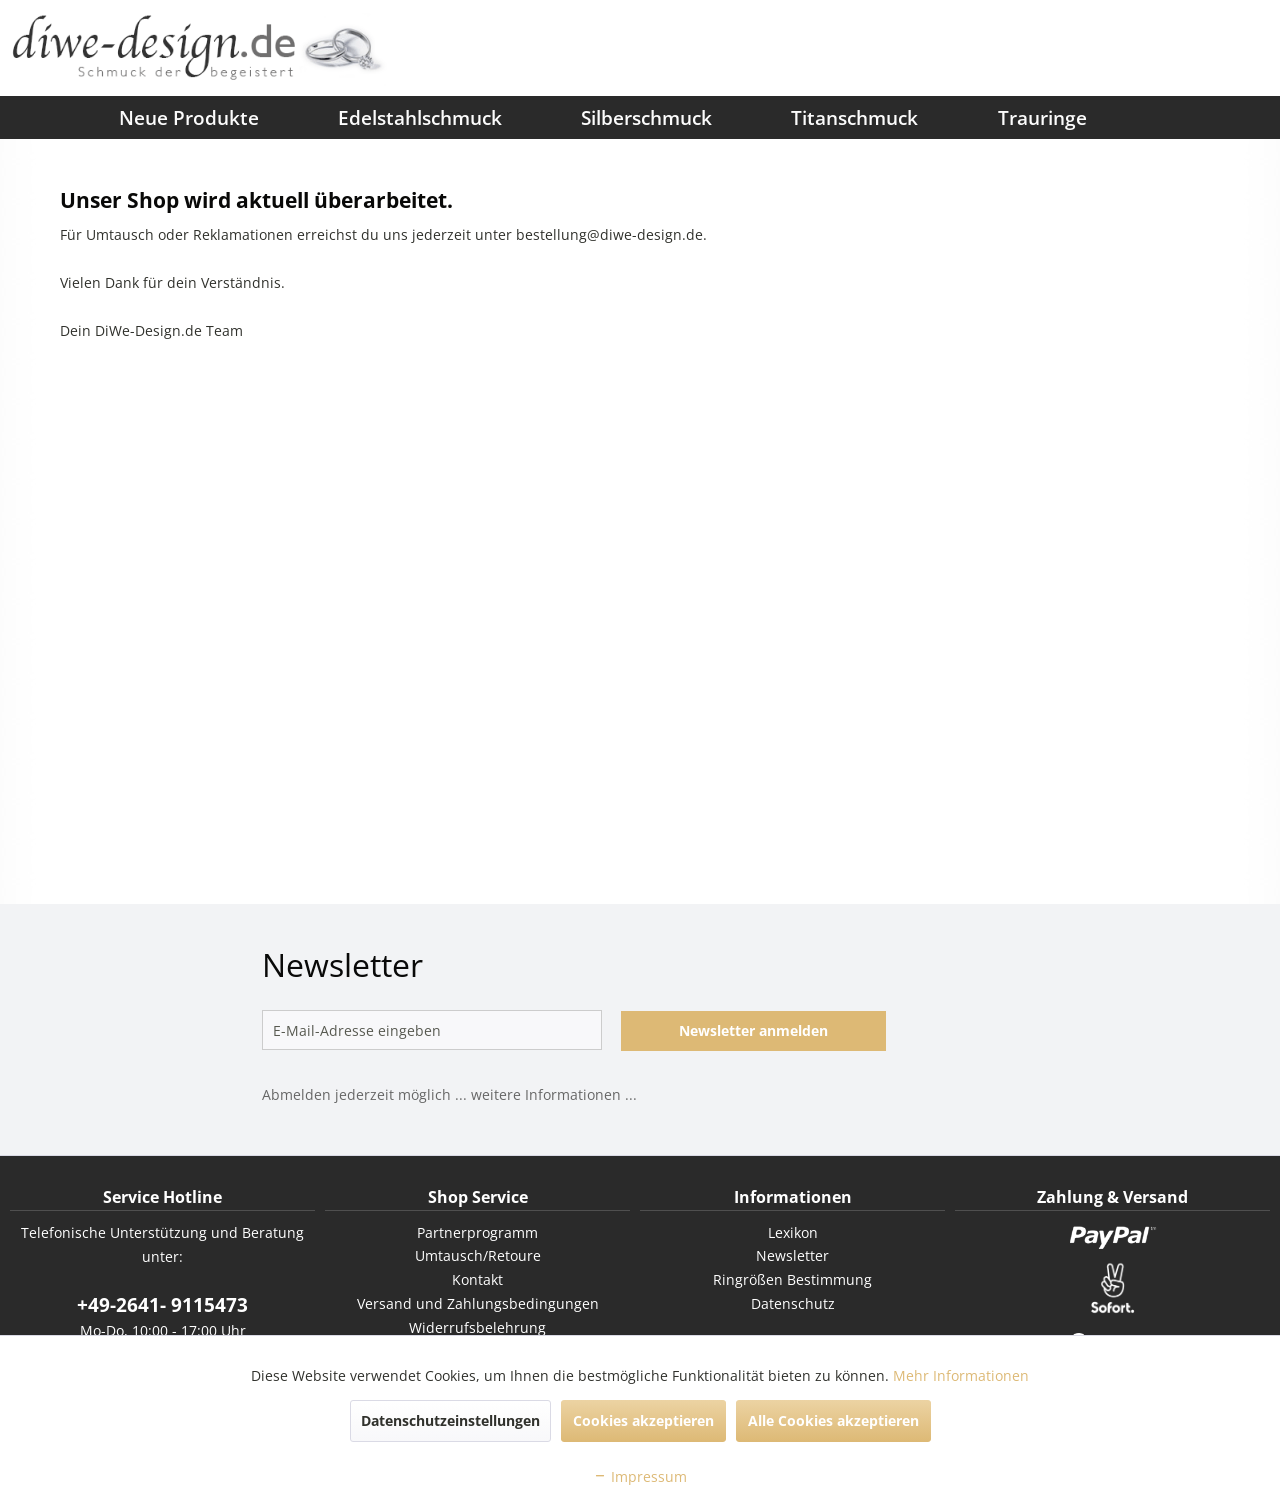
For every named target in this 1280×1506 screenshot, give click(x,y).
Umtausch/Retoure (478, 1255)
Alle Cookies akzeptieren (833, 1420)
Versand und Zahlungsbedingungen (478, 1303)
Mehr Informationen (961, 1375)
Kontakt (477, 1279)
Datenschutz (793, 1303)
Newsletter (792, 1255)
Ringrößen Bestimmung (792, 1279)
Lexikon (793, 1232)
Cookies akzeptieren (643, 1420)
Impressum (640, 1476)
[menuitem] (39, 117)
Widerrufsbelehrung (477, 1327)
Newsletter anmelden (753, 1030)
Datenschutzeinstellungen (450, 1420)
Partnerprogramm (477, 1232)
